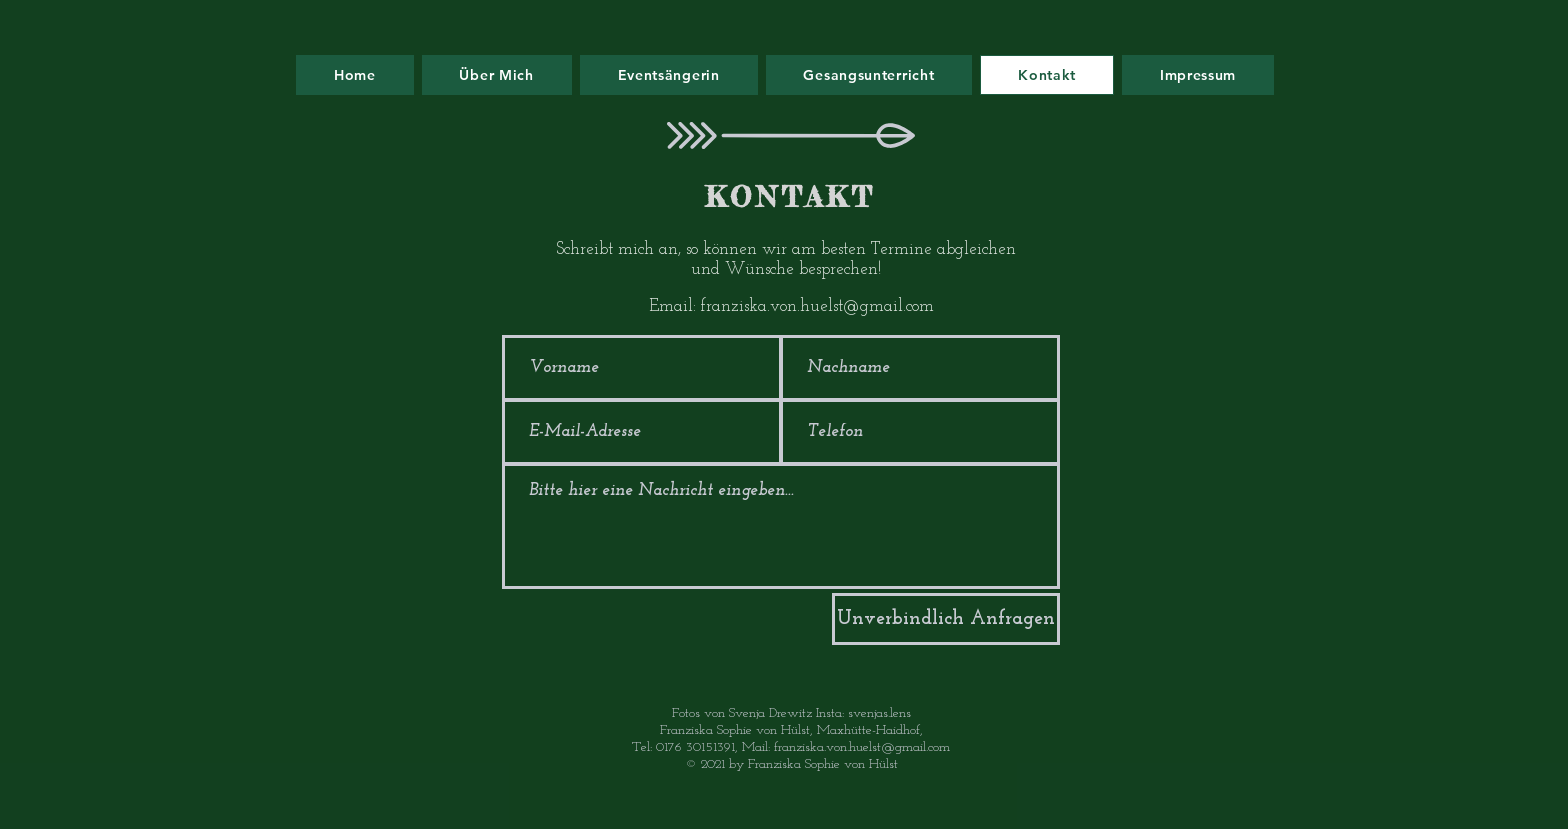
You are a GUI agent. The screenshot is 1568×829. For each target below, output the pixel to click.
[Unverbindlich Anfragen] (946, 619)
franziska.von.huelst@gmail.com (817, 306)
